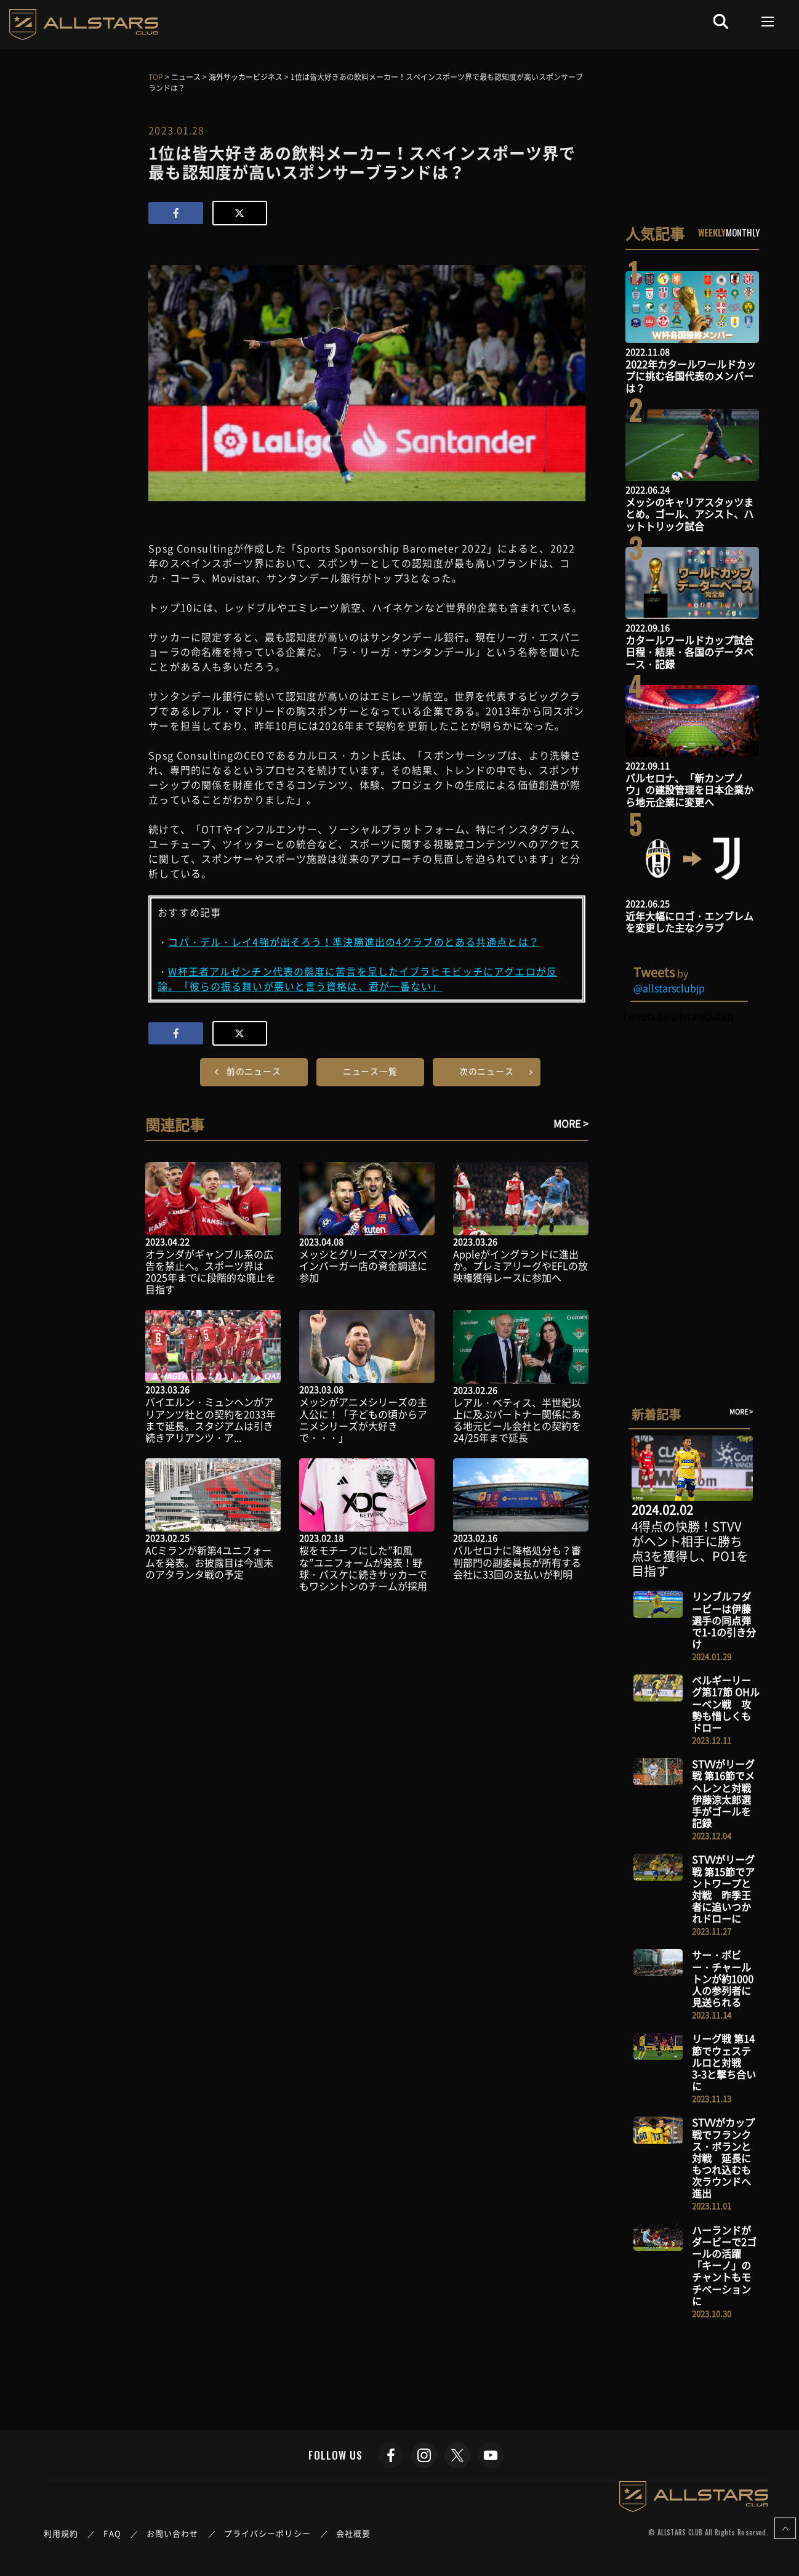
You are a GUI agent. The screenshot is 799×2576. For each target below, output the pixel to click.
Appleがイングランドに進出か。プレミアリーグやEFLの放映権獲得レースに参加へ (520, 1265)
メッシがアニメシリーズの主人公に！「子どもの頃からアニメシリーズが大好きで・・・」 (363, 1419)
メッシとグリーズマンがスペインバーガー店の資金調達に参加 (363, 1265)
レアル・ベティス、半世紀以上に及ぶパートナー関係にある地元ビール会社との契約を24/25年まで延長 (517, 1420)
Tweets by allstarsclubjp (677, 1015)
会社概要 (353, 2533)
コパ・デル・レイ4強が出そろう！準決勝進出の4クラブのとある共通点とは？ (353, 941)
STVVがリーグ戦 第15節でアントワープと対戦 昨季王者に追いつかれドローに (723, 1889)
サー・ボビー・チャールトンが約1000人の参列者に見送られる (722, 1978)
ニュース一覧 (370, 1071)
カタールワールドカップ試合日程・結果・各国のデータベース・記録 (689, 651)
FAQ (112, 2533)
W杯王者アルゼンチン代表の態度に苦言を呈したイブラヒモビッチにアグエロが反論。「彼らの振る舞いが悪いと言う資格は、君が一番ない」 (357, 978)
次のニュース (486, 1071)
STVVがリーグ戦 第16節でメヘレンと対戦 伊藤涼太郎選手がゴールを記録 (726, 1793)
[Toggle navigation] (768, 21)
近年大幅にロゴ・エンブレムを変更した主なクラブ (689, 921)
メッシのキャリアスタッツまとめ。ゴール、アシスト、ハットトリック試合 (689, 514)
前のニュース (254, 1071)
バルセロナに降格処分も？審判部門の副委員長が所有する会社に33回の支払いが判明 (517, 1562)
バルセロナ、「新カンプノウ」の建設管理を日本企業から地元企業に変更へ (689, 789)
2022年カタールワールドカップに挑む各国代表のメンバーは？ (690, 376)
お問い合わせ (173, 2533)
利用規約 (61, 2533)
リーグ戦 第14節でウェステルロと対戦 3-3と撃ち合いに (724, 2062)
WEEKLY (712, 232)
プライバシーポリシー (267, 2533)
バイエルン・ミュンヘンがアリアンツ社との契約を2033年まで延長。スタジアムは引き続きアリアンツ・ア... (210, 1419)
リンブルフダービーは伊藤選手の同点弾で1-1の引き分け (724, 1620)
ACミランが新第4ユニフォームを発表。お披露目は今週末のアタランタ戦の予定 (209, 1562)
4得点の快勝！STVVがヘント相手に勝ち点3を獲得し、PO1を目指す (690, 1548)
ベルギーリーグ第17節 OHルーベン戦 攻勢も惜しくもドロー (726, 1704)
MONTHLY (743, 232)
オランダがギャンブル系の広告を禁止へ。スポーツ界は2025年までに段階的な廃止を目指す (210, 1271)
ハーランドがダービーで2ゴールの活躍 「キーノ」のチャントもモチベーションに (724, 2265)
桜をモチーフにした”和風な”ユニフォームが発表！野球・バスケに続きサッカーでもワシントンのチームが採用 (363, 1568)
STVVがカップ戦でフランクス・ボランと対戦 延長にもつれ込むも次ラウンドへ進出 (723, 2157)
